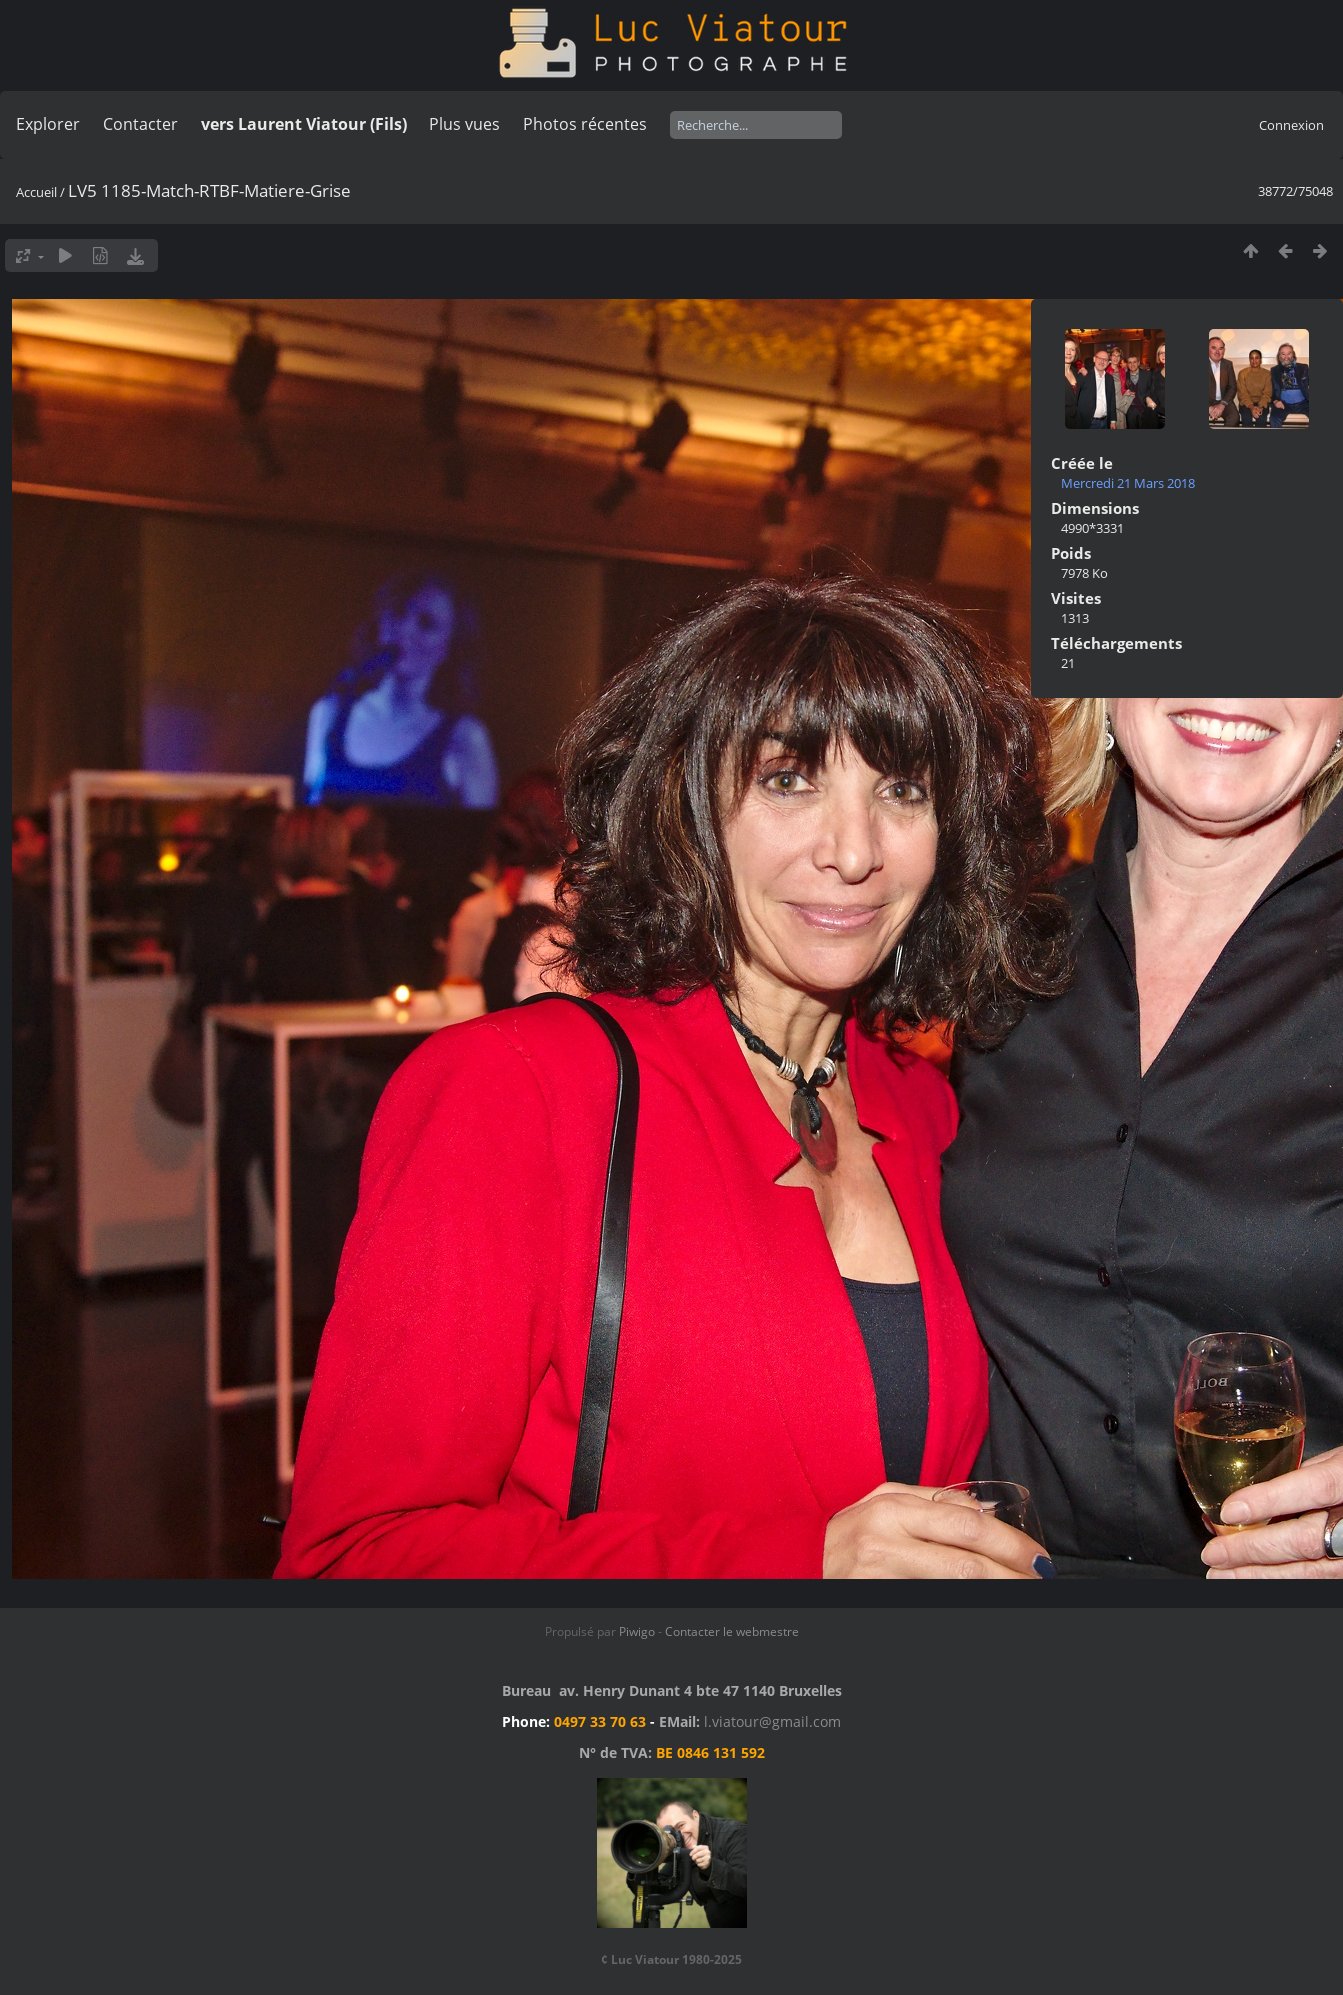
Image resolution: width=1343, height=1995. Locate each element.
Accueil (36, 192)
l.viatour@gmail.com (772, 1721)
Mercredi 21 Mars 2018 (1128, 483)
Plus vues (464, 124)
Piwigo (637, 1631)
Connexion (1291, 125)
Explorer (48, 124)
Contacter (140, 124)
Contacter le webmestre (732, 1631)
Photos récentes (585, 124)
